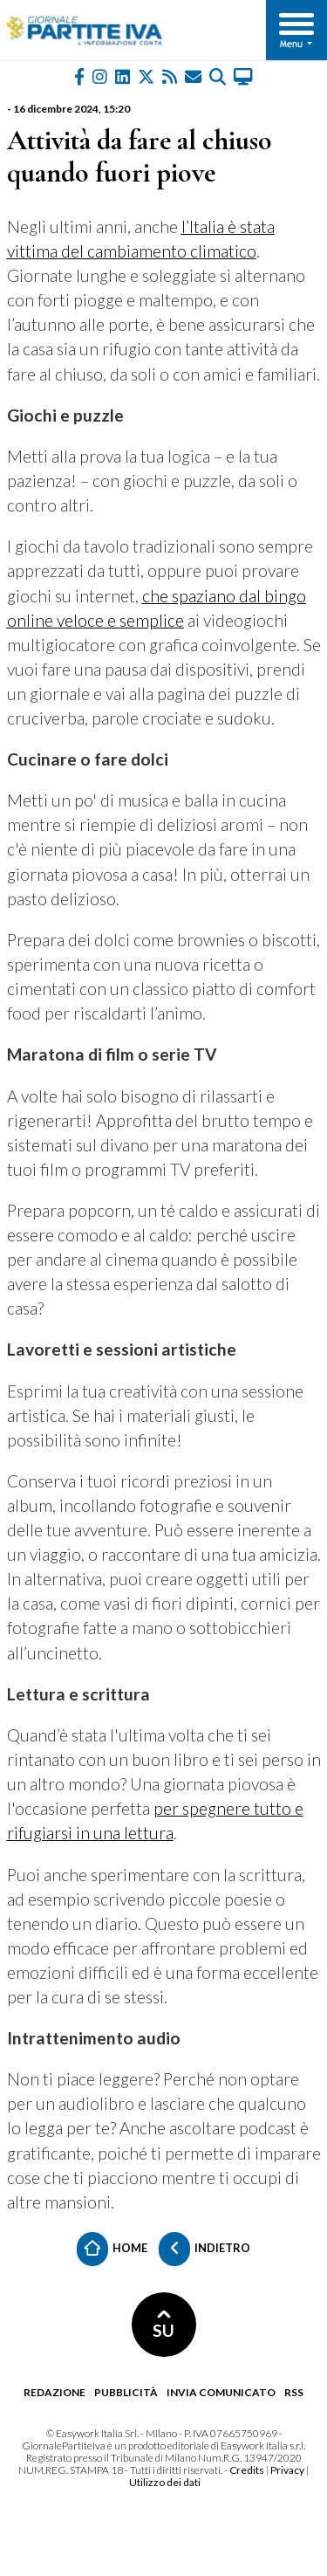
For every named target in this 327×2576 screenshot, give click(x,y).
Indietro (204, 2249)
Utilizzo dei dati (165, 2482)
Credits (246, 2469)
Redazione (54, 2392)
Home (112, 2249)
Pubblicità (126, 2392)
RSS (293, 2392)
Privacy (287, 2469)
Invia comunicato (221, 2392)
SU (163, 2325)
